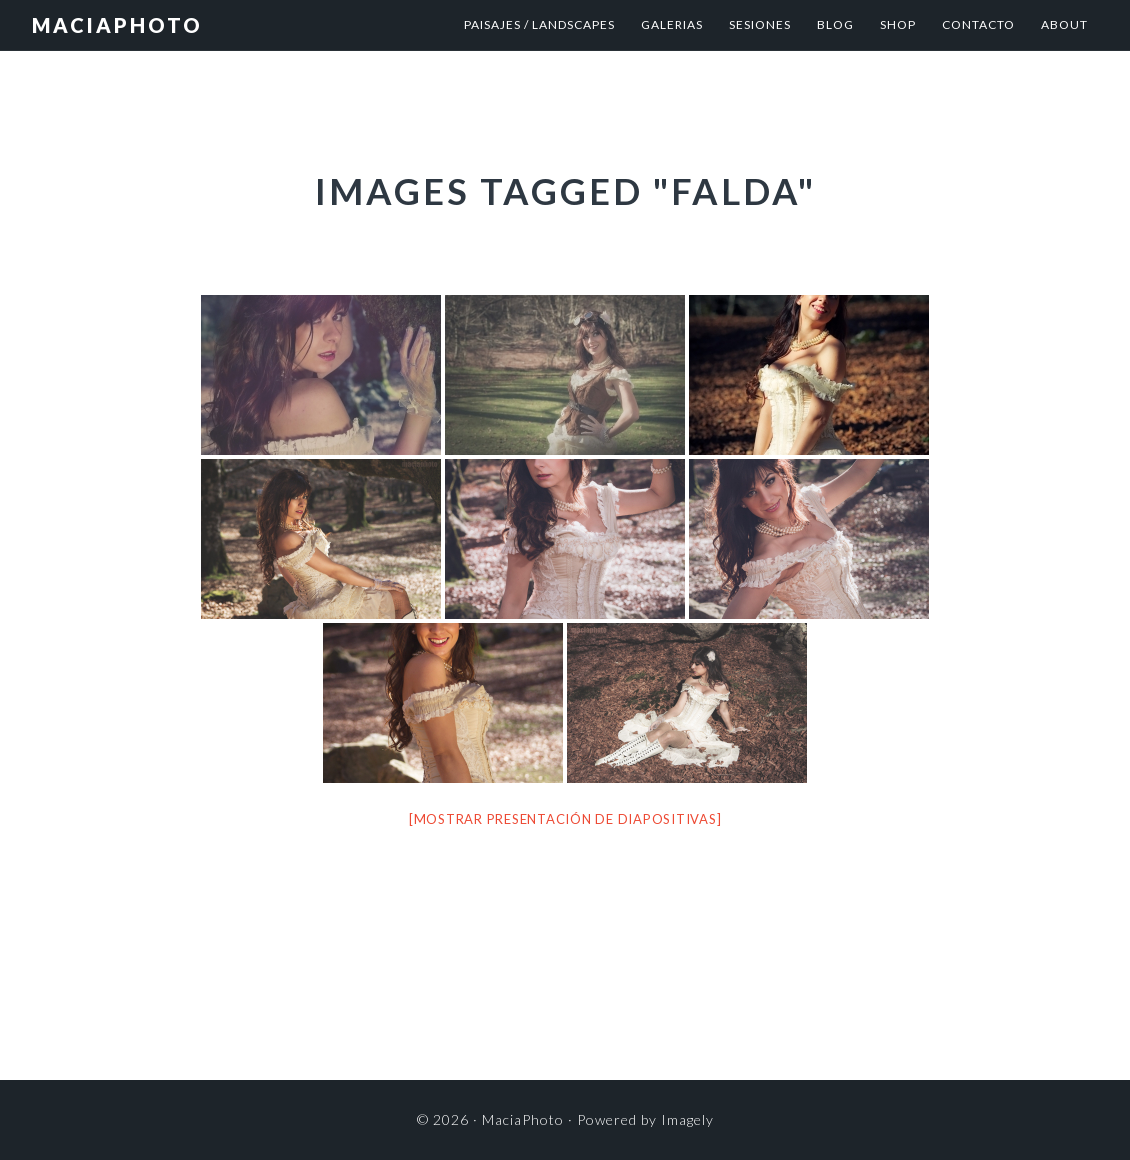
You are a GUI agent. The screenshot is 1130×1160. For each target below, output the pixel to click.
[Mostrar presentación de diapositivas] (565, 819)
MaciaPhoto (117, 25)
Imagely (687, 1119)
